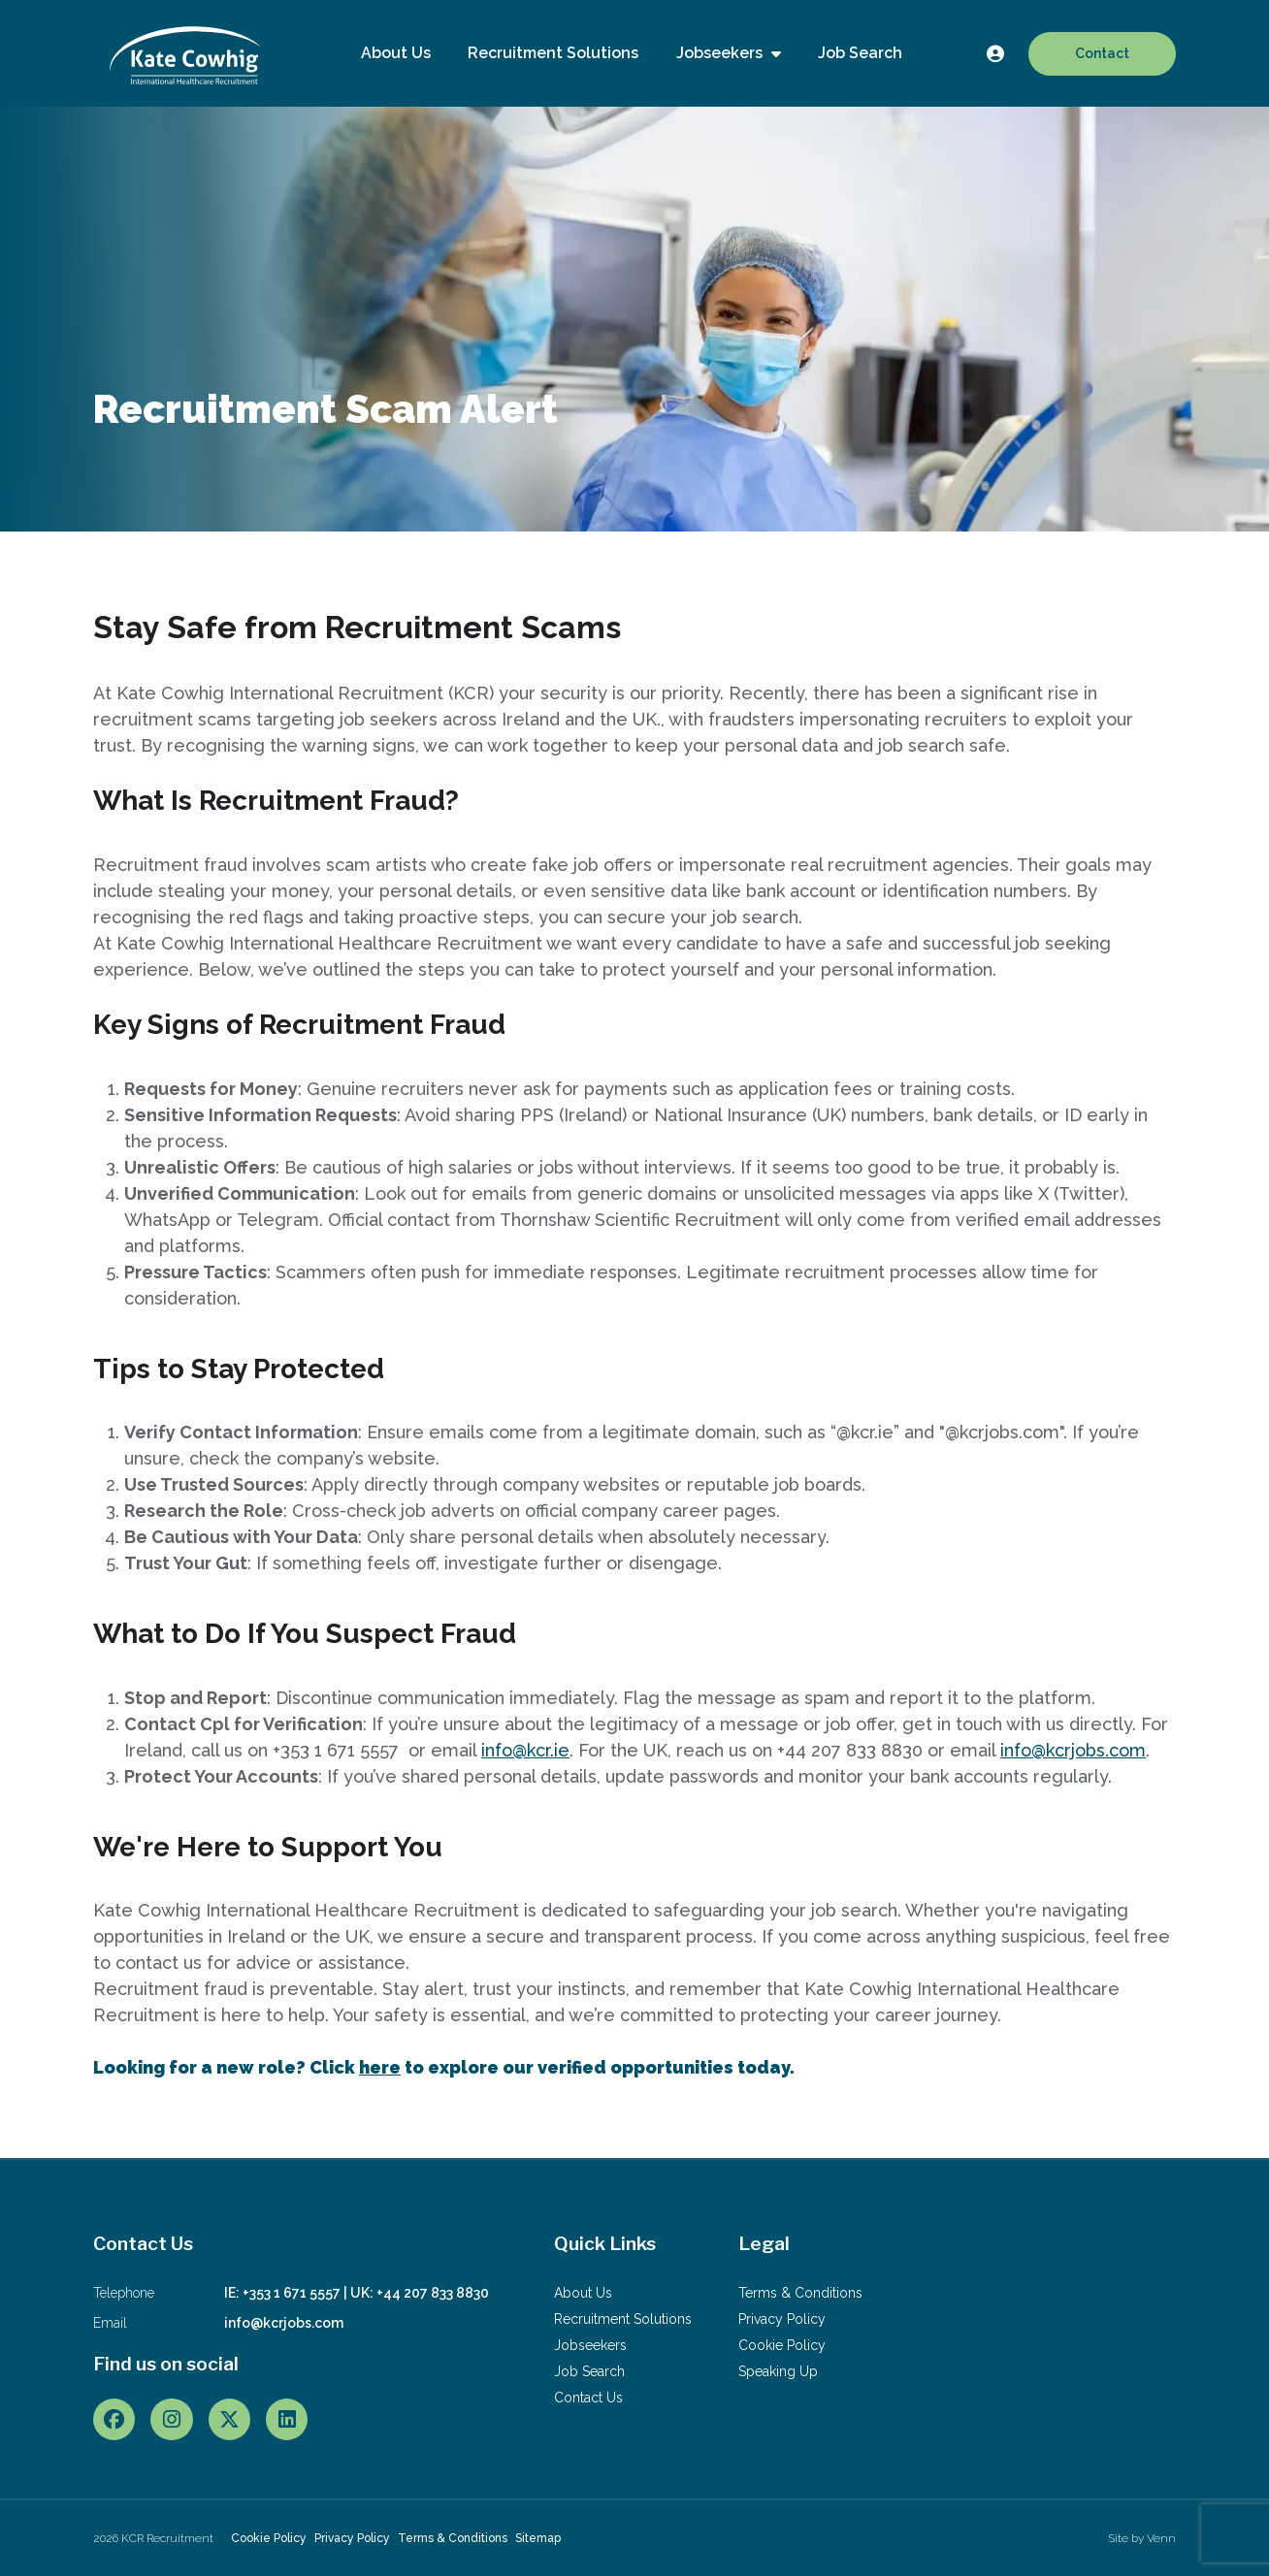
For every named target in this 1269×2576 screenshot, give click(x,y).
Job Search (860, 53)
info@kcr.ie (525, 1750)
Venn (1161, 2538)
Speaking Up (778, 2371)
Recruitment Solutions (553, 53)
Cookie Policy (782, 2345)
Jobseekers (721, 53)
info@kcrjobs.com (1073, 1750)
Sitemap (538, 2538)
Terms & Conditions (800, 2293)
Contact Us (588, 2397)
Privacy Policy (782, 2319)
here (380, 2067)
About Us (396, 53)
